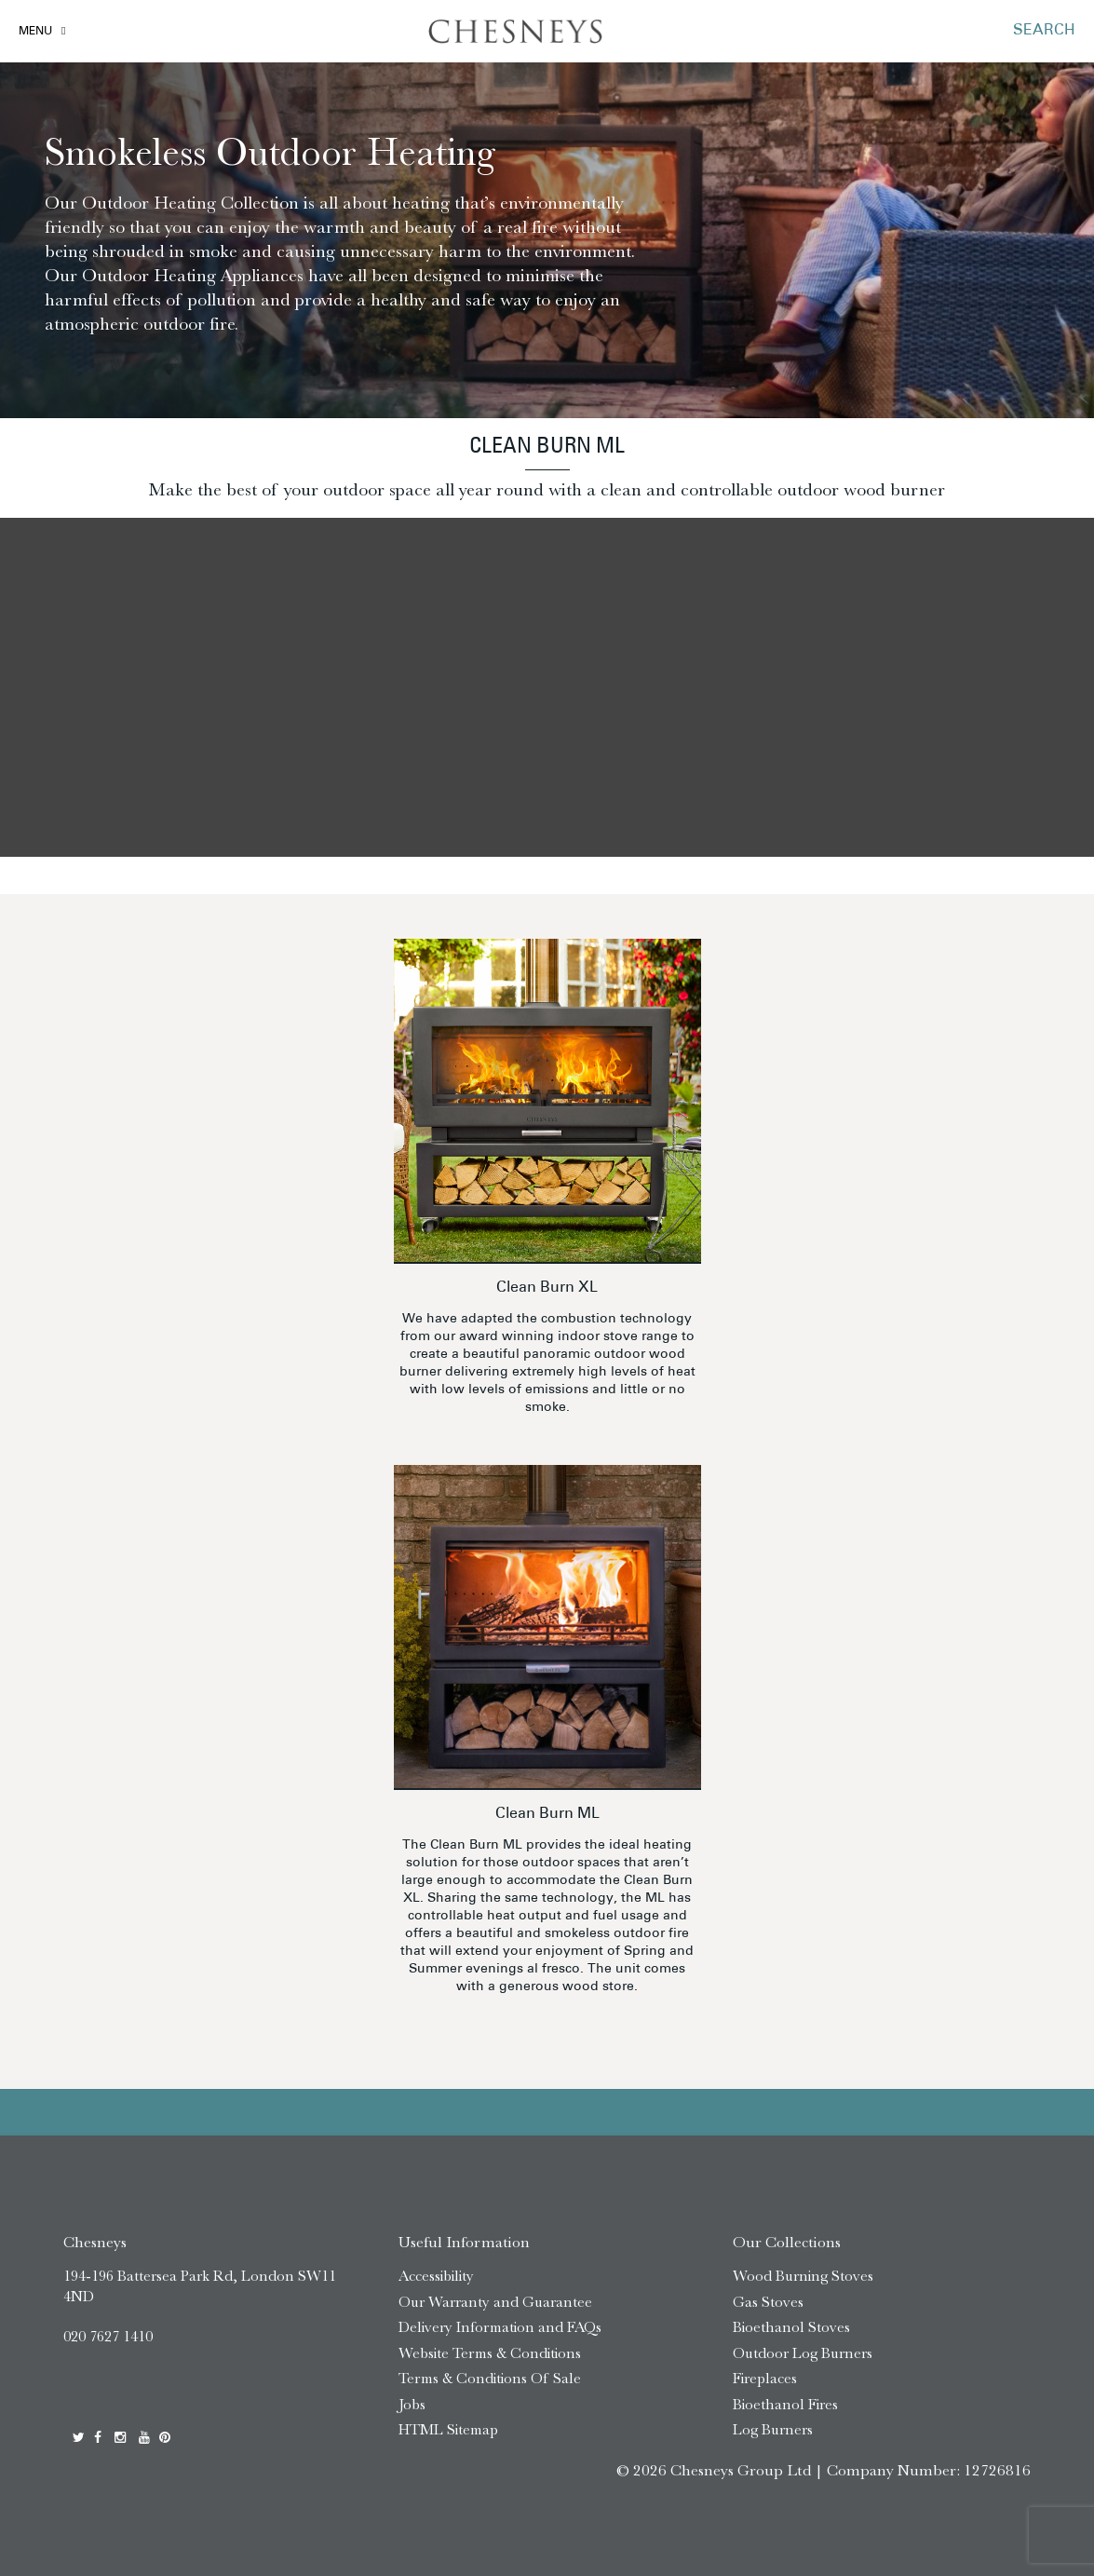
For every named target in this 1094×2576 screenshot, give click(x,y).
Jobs (411, 2404)
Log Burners (773, 2429)
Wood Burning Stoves (803, 2276)
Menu (35, 31)
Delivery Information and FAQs (499, 2327)
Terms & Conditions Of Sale (489, 2378)
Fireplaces (765, 2378)
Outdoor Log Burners (802, 2353)
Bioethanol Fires (785, 2404)
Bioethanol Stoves (791, 2327)
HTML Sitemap (448, 2429)
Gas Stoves (768, 2302)
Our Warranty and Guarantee (495, 2302)
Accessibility (436, 2276)
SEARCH (1044, 30)
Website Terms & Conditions (489, 2353)
